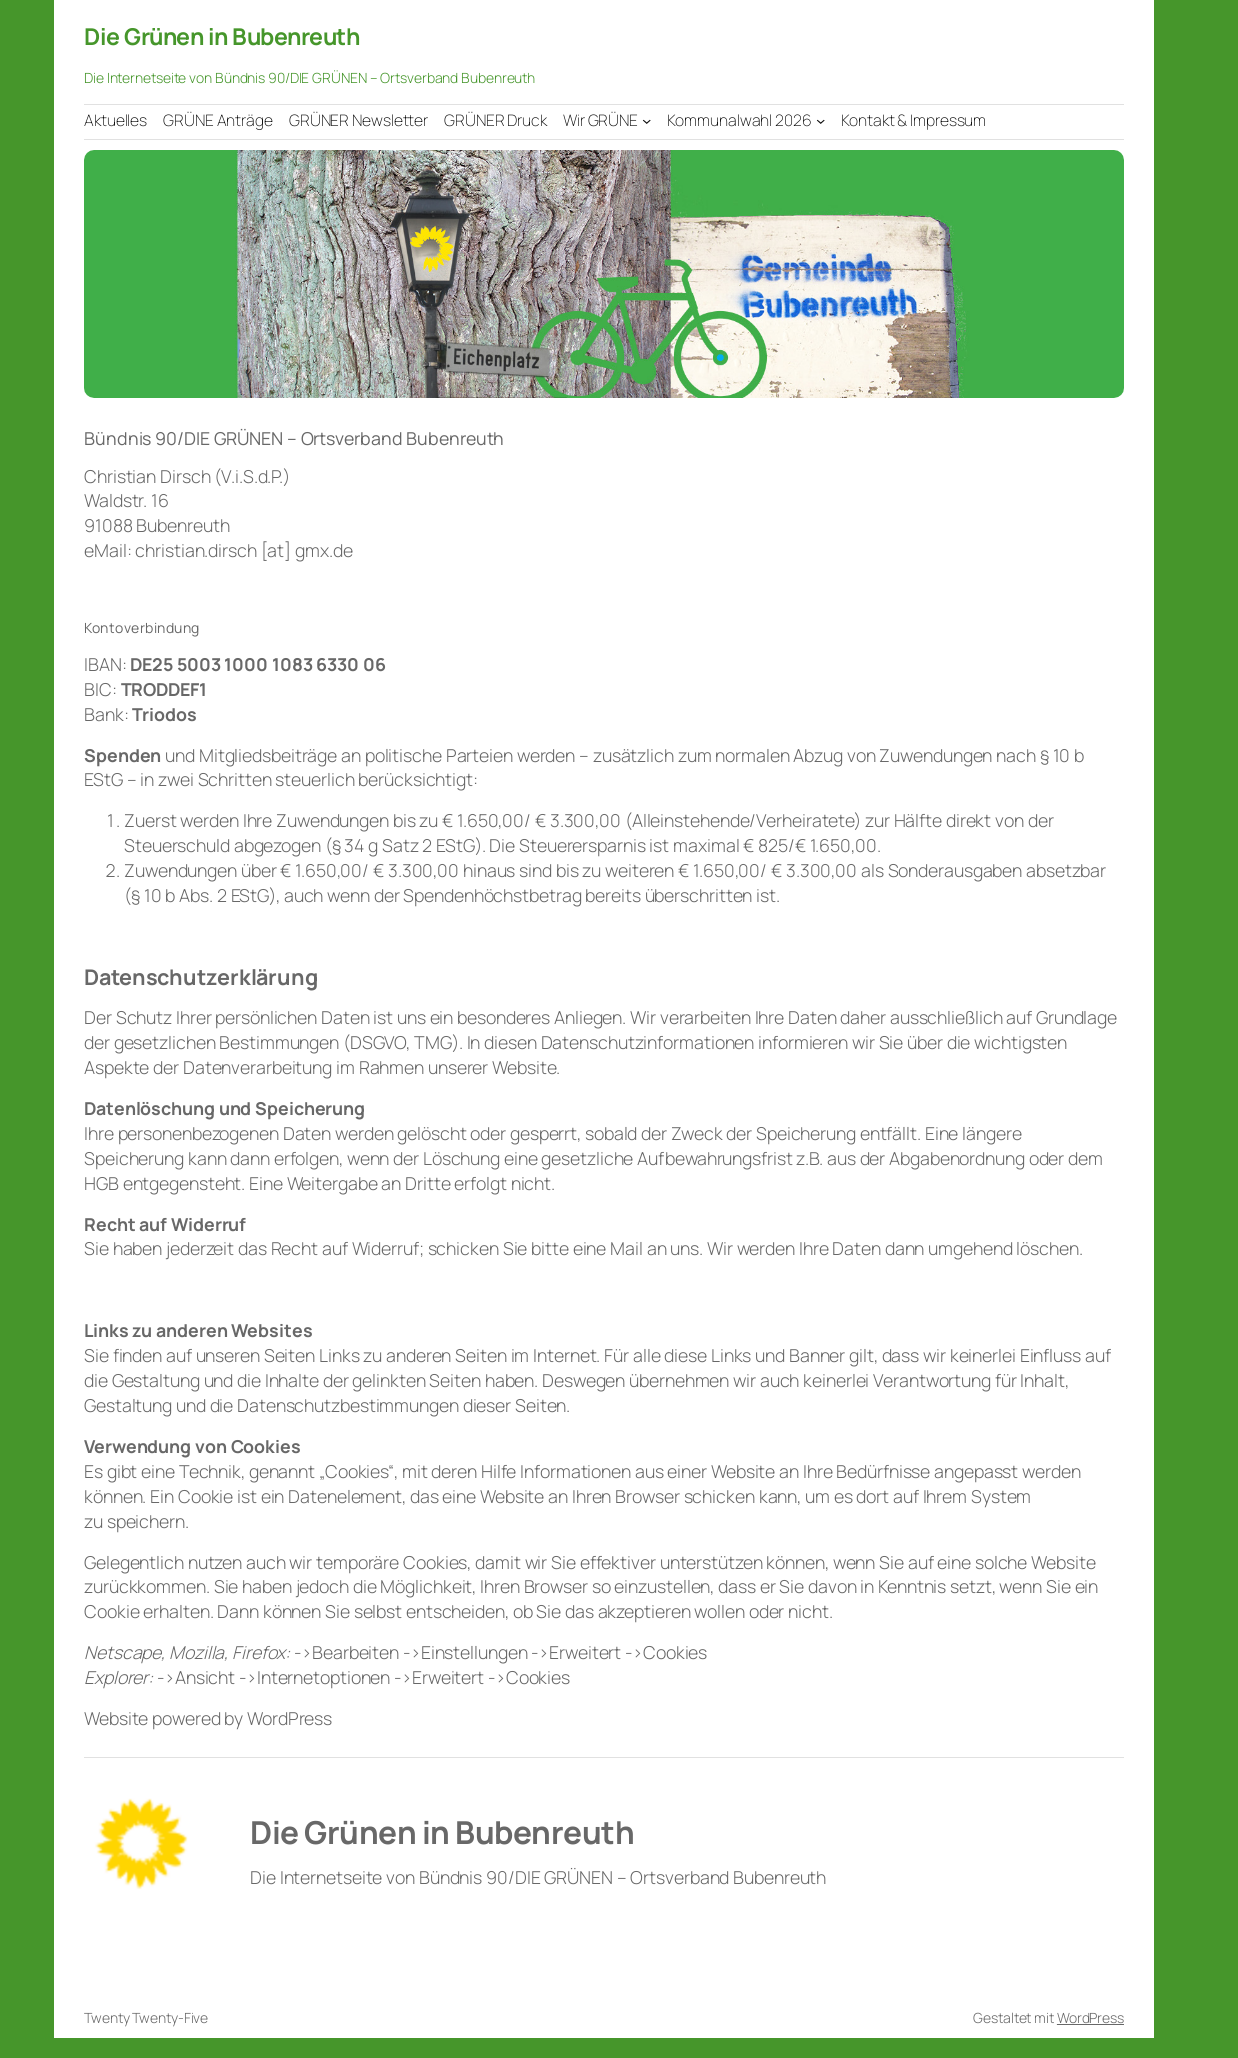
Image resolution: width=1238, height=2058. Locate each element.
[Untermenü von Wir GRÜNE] (646, 120)
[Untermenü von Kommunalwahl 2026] (820, 120)
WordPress (1090, 2017)
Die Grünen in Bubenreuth (221, 36)
